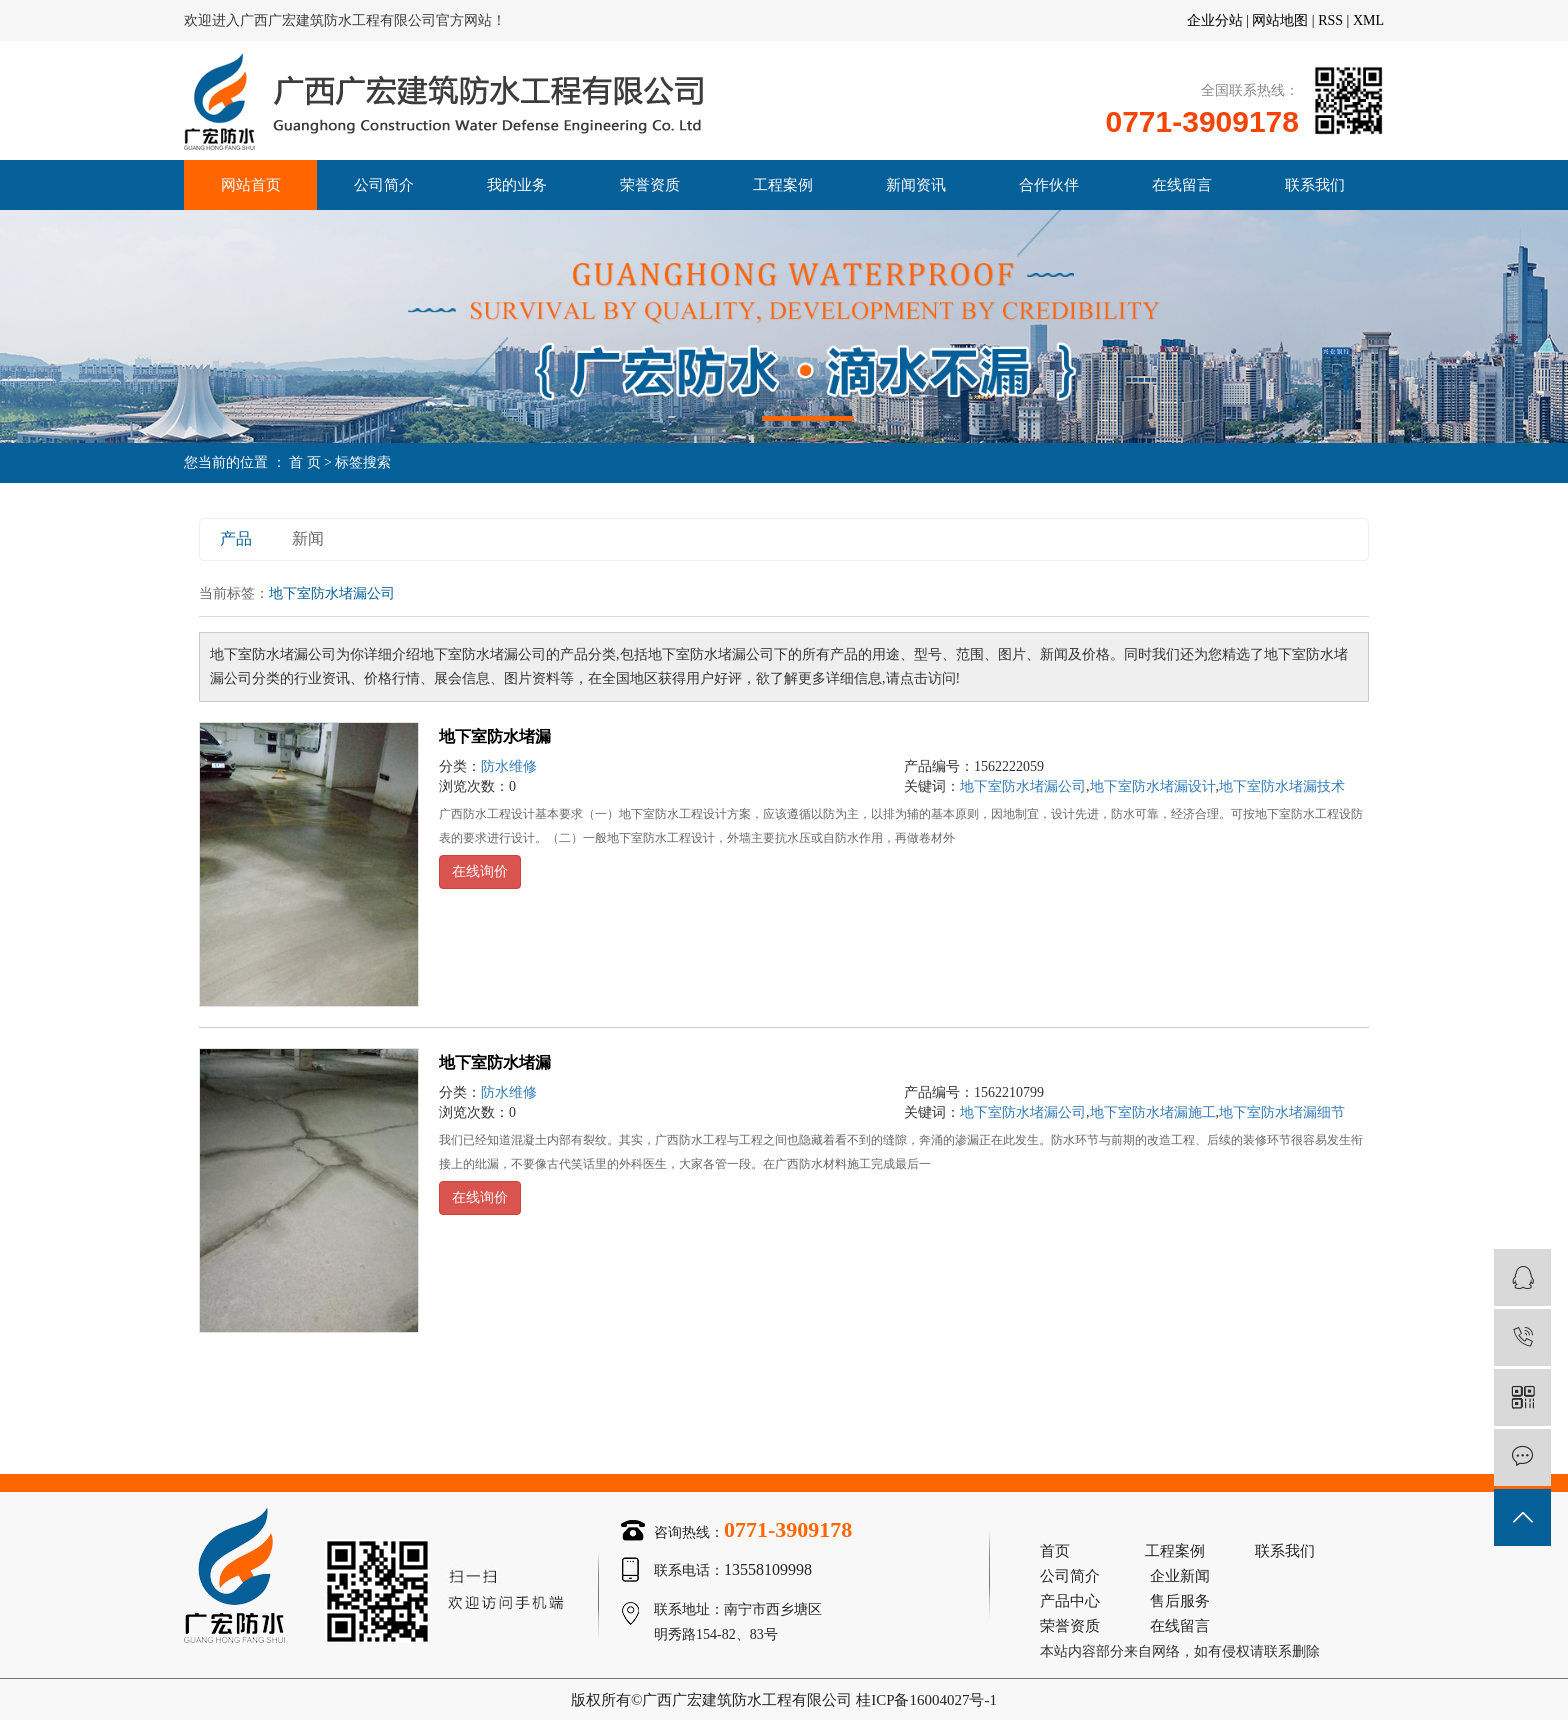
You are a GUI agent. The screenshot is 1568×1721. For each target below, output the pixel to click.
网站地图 (1280, 20)
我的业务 (517, 185)
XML (1368, 20)
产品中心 (1070, 1601)
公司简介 (384, 185)
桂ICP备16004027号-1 (926, 1700)
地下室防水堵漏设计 (1153, 786)
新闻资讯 (916, 185)
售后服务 (1180, 1601)
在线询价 (480, 871)
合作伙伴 (1049, 185)
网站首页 (251, 185)
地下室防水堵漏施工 (1153, 1112)
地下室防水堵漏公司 (1023, 786)
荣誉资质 (650, 185)
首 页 (305, 462)
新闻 (308, 538)
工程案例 (783, 185)
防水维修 (509, 766)
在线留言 (1182, 185)
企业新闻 (1180, 1576)
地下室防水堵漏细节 (1282, 1112)
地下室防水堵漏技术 (1282, 786)
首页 (1055, 1551)
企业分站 (1215, 20)
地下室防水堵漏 (495, 736)
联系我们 (1315, 185)
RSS (1330, 20)
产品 (236, 538)
